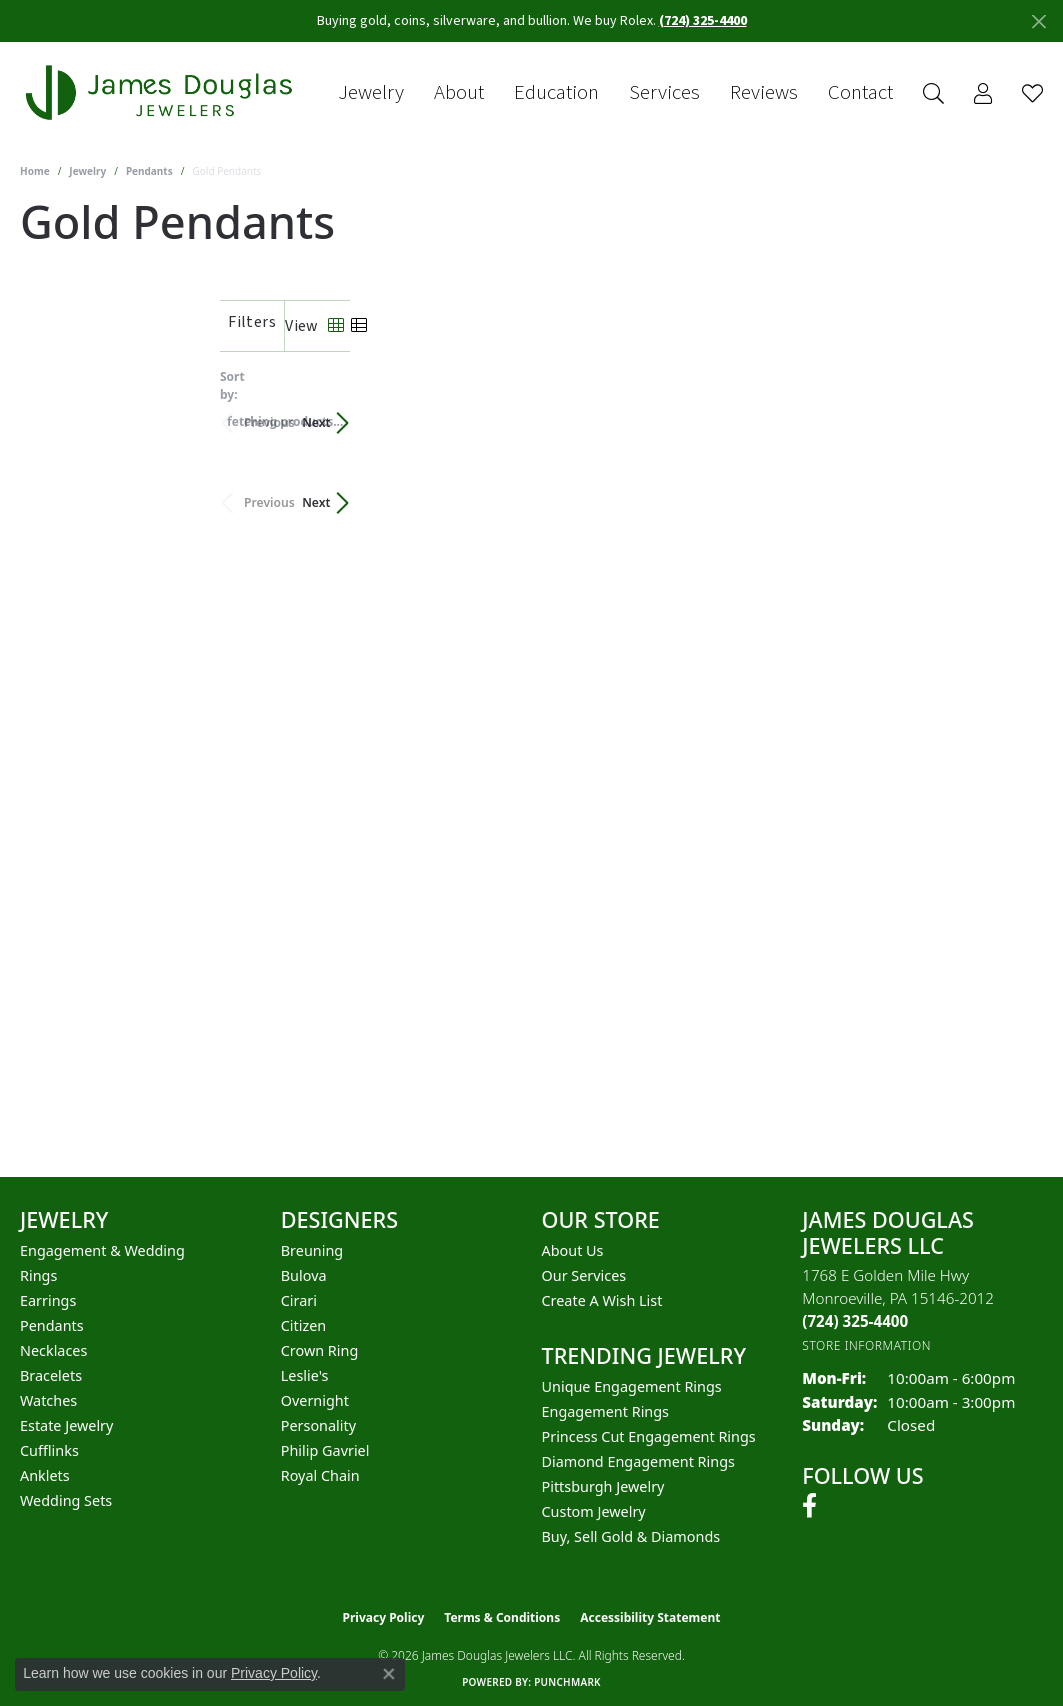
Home (35, 171)
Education (556, 93)
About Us (573, 1250)
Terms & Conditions (502, 1617)
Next (1009, 412)
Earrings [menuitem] (48, 1300)
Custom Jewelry (594, 1511)
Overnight (315, 1400)
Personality (318, 1425)
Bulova (304, 1275)
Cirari (299, 1300)
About (459, 93)
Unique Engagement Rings (632, 1386)
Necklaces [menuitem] (53, 1350)
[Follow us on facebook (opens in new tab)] (809, 1506)
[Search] (933, 93)
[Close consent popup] (389, 1674)
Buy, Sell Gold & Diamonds (631, 1536)
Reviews (764, 93)
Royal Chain (320, 1475)
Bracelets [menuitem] (51, 1375)
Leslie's (305, 1375)
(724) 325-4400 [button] (703, 21)
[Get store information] (866, 1345)
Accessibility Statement (650, 1617)
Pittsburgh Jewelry (603, 1486)
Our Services (584, 1275)
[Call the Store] (855, 1321)
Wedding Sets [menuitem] (66, 1500)
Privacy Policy (384, 1617)
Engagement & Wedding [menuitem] (102, 1250)
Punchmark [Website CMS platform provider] (567, 1682)
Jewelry (371, 93)
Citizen (304, 1325)
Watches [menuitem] (48, 1400)
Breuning (312, 1250)
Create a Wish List (602, 1300)
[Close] (1038, 21)
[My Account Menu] (983, 93)
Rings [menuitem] (38, 1275)
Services (664, 93)
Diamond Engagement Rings (638, 1461)
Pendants (149, 171)
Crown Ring (320, 1350)
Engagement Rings (606, 1411)
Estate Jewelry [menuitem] (66, 1425)
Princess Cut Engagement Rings (649, 1436)
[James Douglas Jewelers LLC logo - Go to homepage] (162, 92)
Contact (860, 93)
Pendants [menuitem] (52, 1325)
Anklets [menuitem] (45, 1475)
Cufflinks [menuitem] (49, 1450)
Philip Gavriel (325, 1450)
